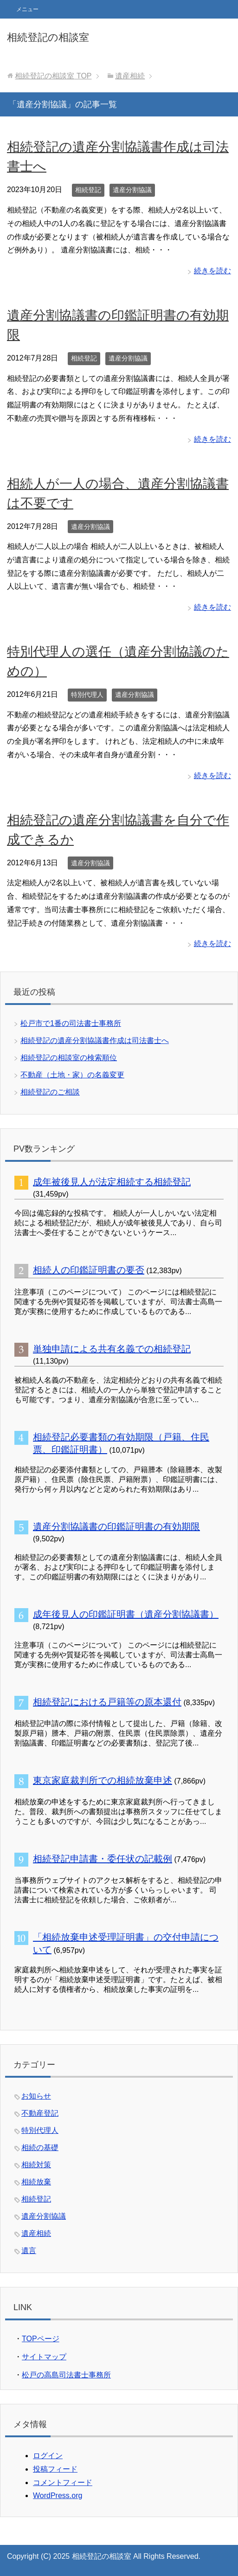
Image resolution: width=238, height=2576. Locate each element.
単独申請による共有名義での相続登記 (112, 1349)
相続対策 (36, 2165)
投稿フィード (55, 2469)
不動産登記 (39, 2113)
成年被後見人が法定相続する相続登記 (112, 1182)
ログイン (48, 2456)
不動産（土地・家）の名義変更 (72, 1075)
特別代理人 (87, 694)
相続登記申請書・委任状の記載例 (102, 1859)
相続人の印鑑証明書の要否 (88, 1270)
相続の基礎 (39, 2147)
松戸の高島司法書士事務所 (66, 2375)
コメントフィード (62, 2482)
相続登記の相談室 (48, 37)
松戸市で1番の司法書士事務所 (70, 1023)
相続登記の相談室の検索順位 (68, 1058)
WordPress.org (57, 2495)
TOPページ (40, 2339)
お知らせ (36, 2096)
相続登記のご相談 (50, 1092)
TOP (53, 76)
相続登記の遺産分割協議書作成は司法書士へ (94, 1040)
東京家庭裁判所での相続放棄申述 (102, 1780)
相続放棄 (36, 2182)
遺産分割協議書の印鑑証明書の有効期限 (116, 1526)
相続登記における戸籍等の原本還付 (107, 1702)
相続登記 (88, 189)
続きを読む (212, 271)
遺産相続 (36, 2233)
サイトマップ (44, 2357)
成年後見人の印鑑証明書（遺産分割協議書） (126, 1614)
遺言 (28, 2250)
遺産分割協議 (132, 189)
